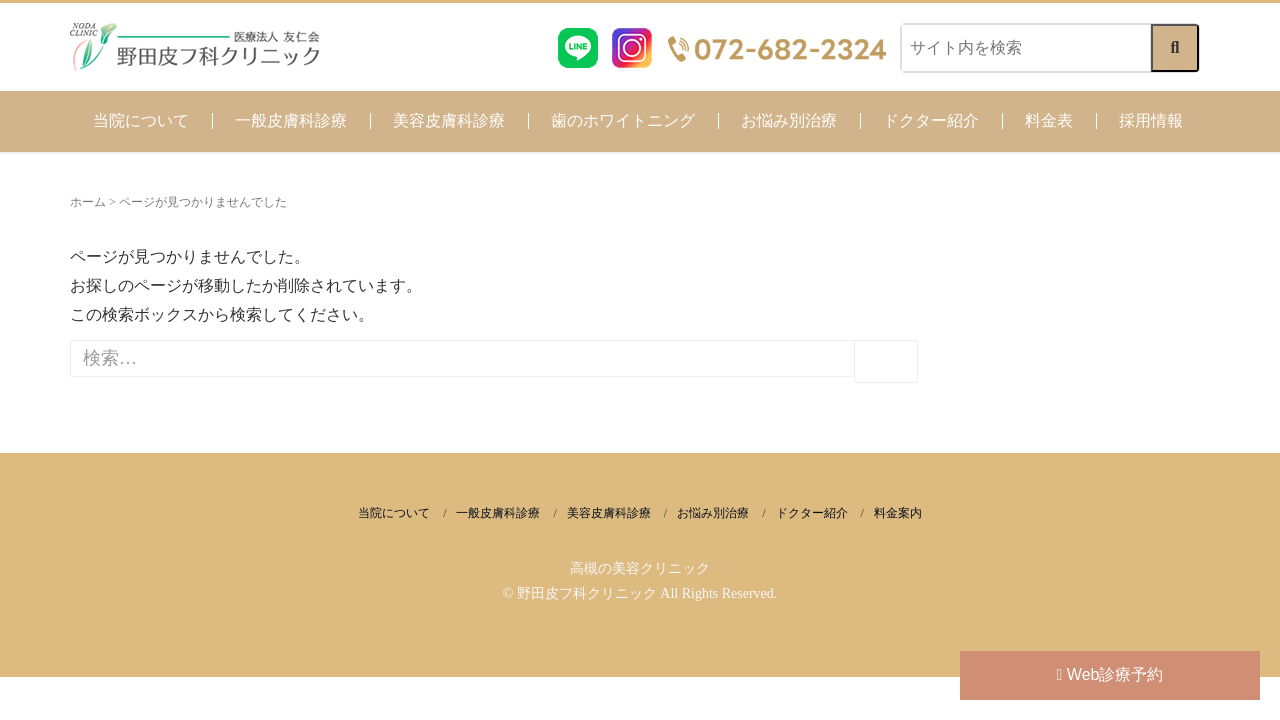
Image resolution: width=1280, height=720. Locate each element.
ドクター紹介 (931, 120)
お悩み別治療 (789, 120)
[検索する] (1175, 48)
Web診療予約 (1110, 674)
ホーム (88, 202)
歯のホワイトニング (623, 120)
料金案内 (898, 513)
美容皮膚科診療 (449, 120)
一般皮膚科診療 (291, 120)
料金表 (1049, 120)
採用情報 (1151, 120)
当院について (141, 120)
